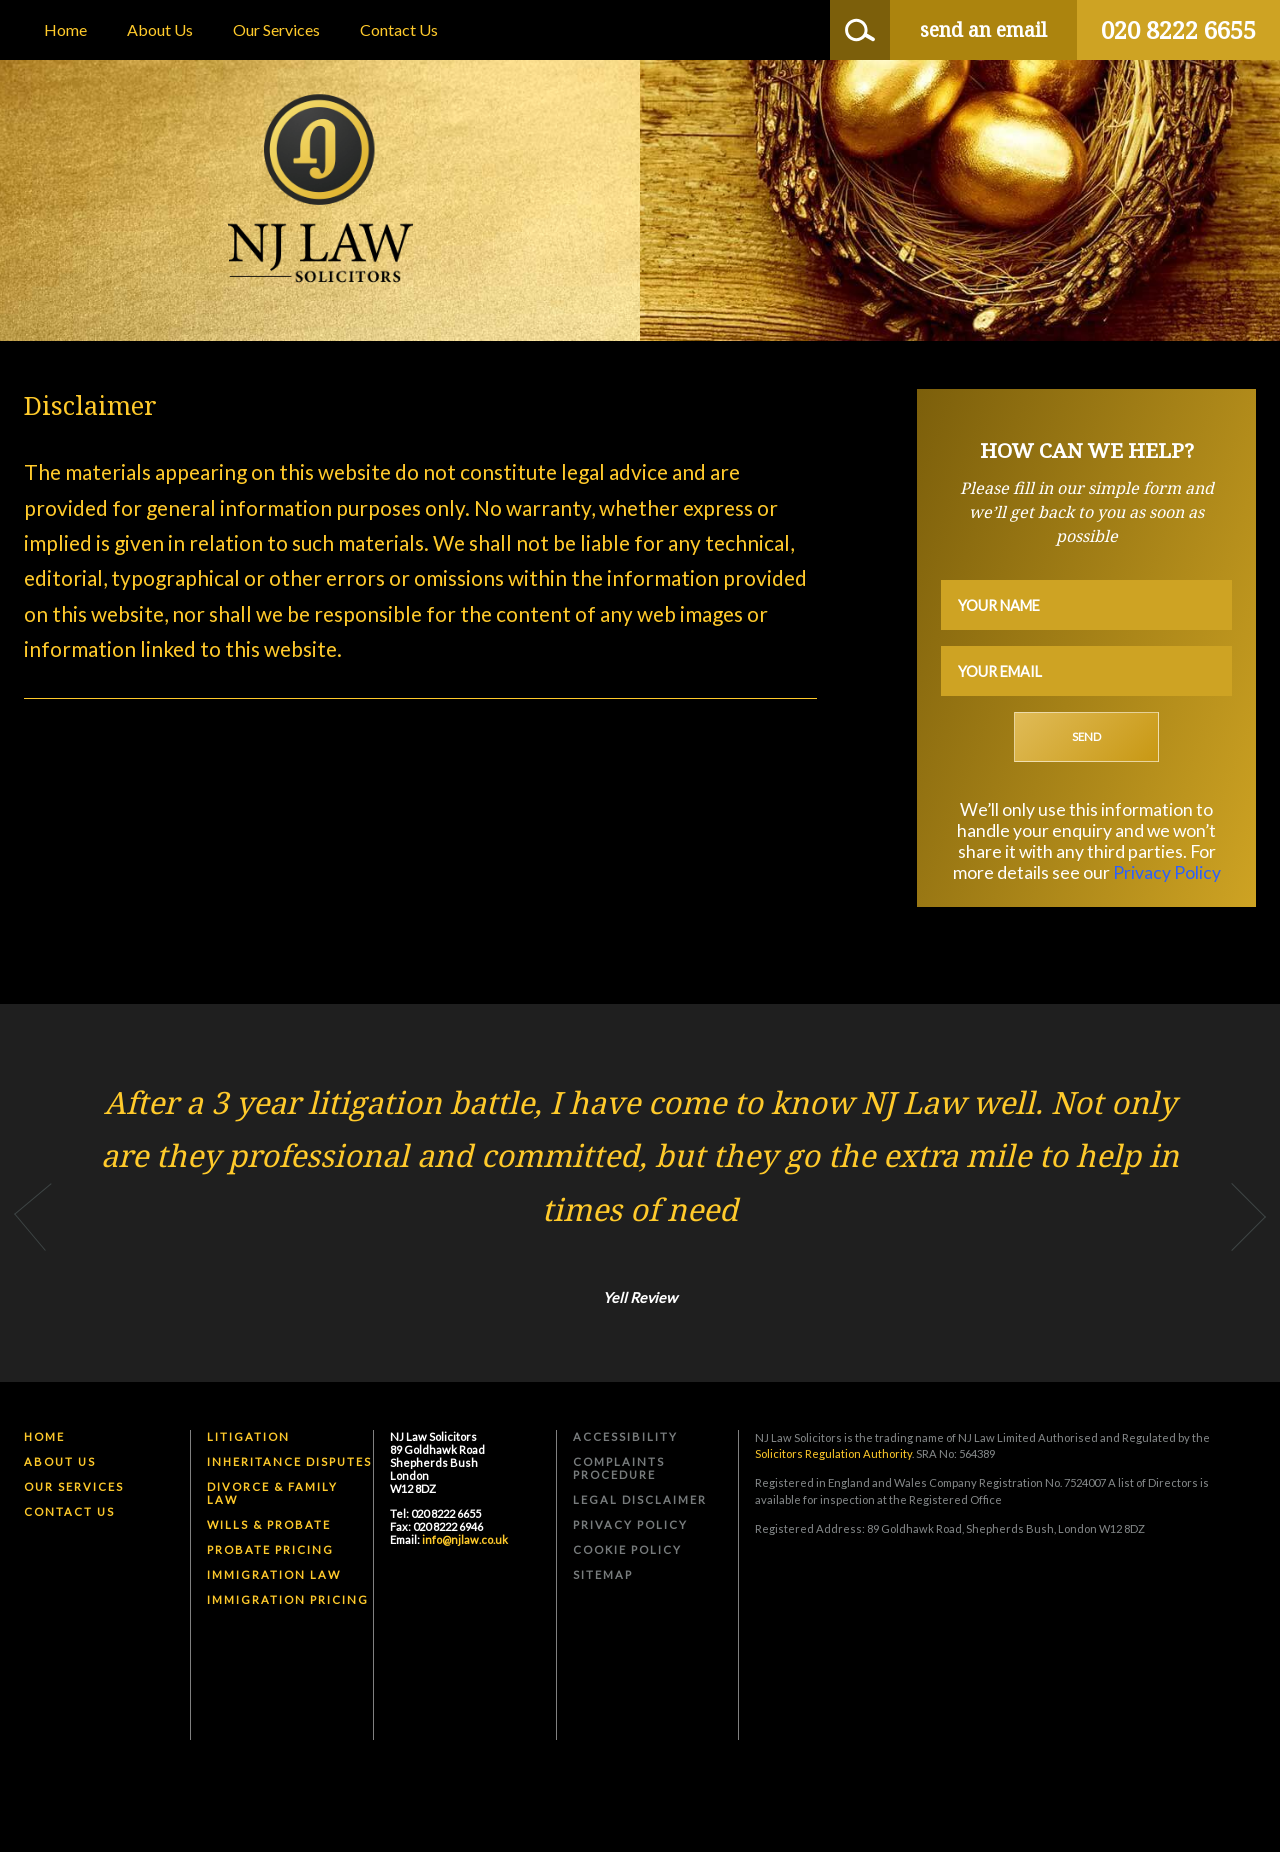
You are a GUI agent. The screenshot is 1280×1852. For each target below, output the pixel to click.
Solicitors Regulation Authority (833, 1453)
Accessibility (625, 1436)
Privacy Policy (1167, 872)
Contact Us (399, 29)
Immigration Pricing (288, 1599)
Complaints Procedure (619, 1468)
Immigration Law (274, 1574)
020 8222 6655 (1178, 29)
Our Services (276, 29)
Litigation (248, 1436)
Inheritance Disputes (289, 1461)
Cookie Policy (627, 1549)
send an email (983, 29)
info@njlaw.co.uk (465, 1539)
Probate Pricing (270, 1549)
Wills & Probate (269, 1524)
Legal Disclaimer (640, 1499)
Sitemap (603, 1574)
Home (65, 29)
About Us (160, 29)
